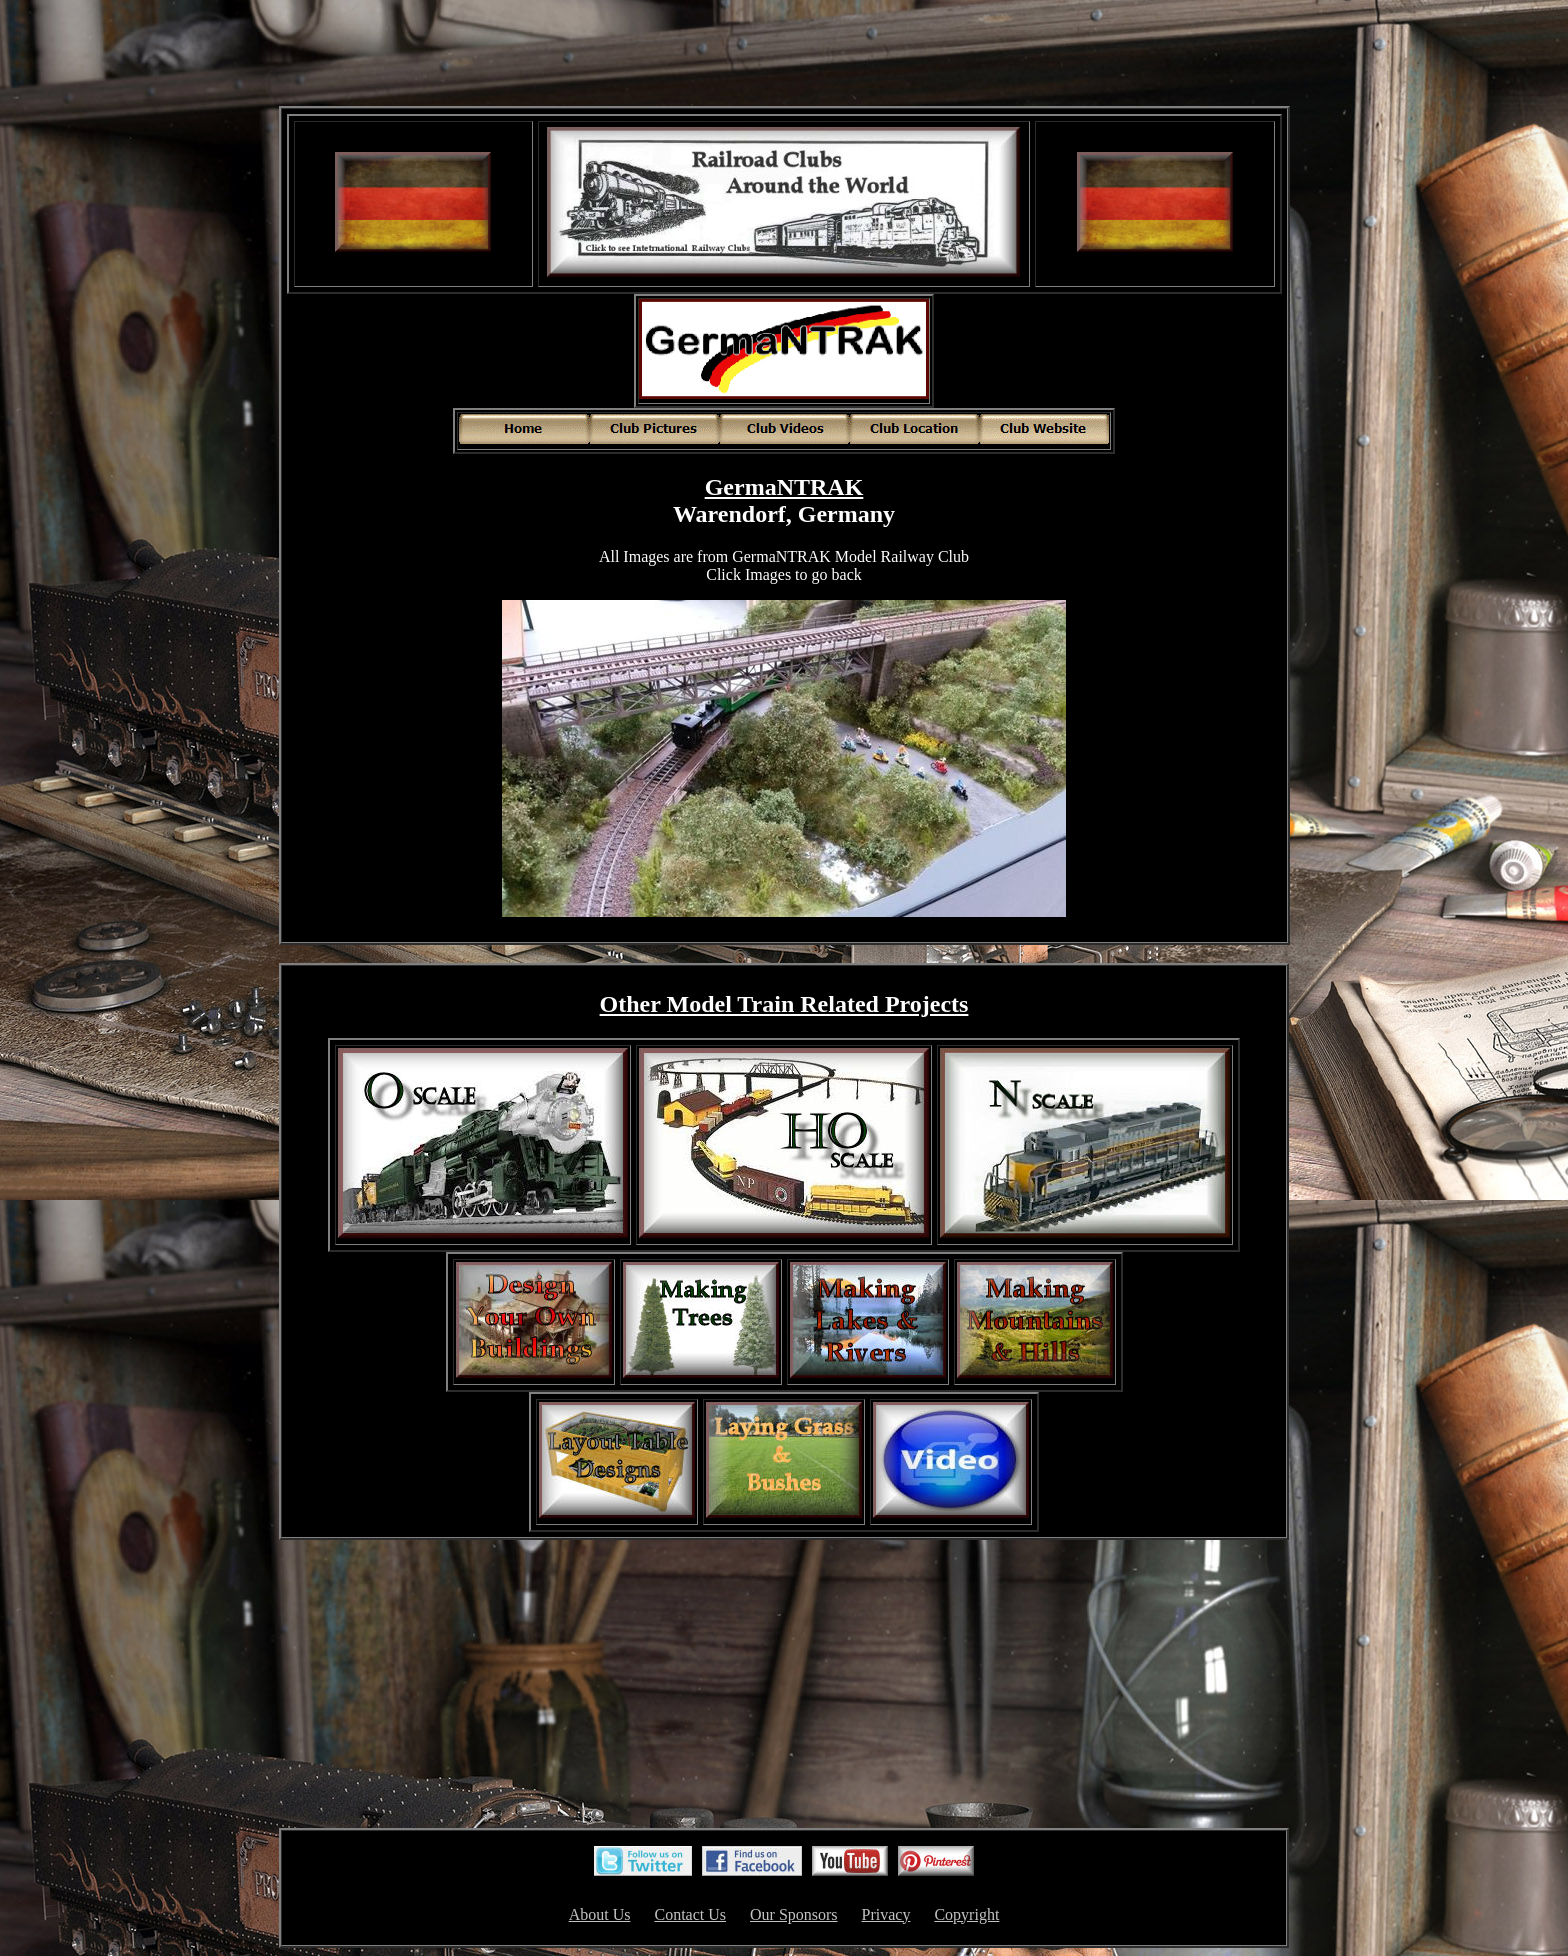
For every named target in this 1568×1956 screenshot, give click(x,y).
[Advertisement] (784, 55)
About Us (600, 1914)
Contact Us (690, 1914)
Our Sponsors (794, 1914)
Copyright (966, 1914)
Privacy (886, 1914)
